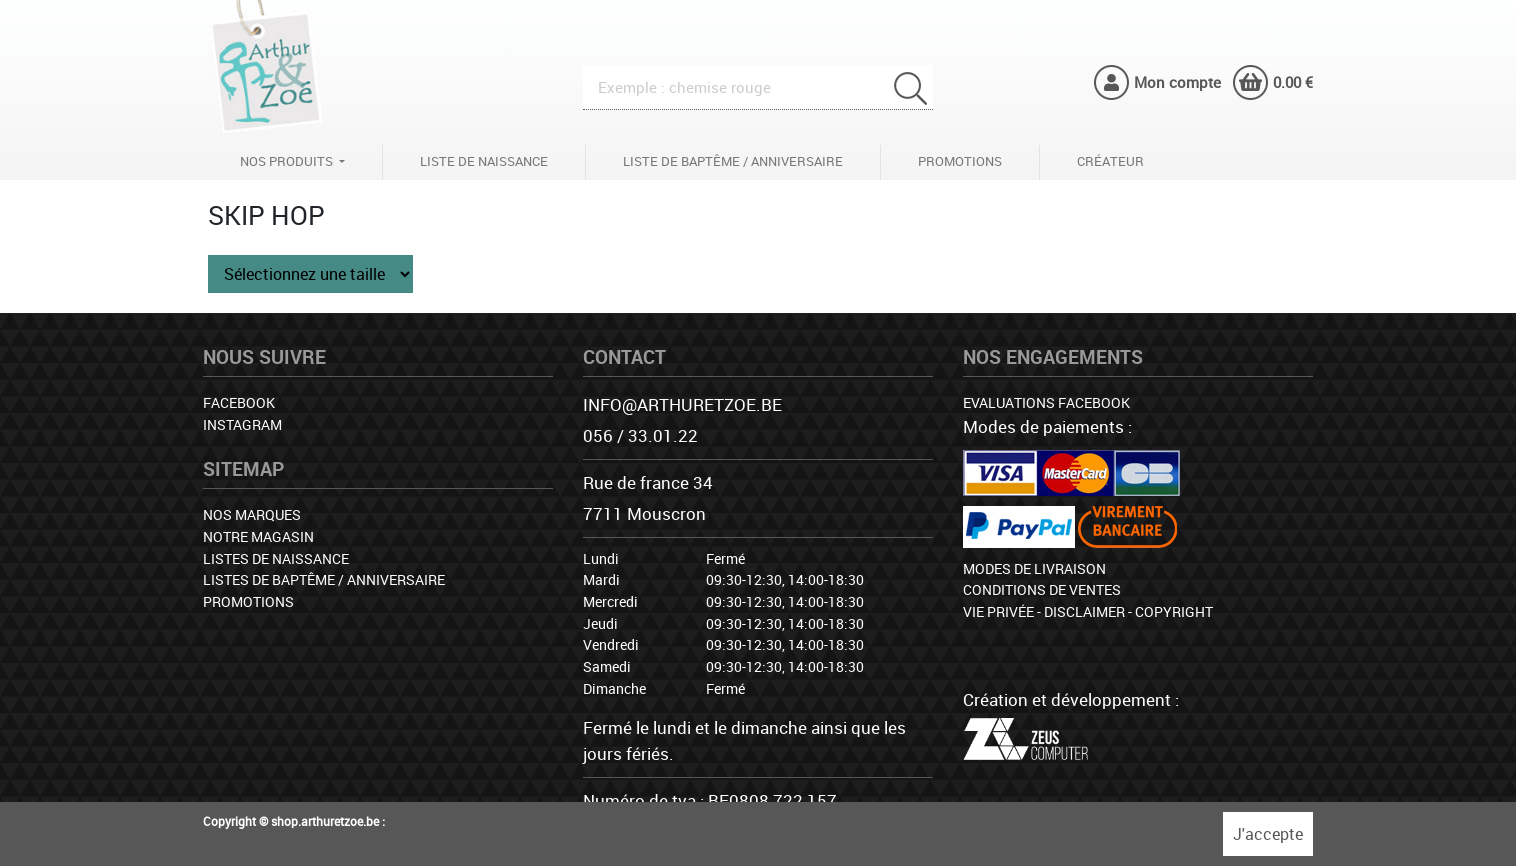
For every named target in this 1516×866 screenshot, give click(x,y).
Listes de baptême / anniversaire (324, 579)
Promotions (960, 161)
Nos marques (252, 514)
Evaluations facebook (1046, 402)
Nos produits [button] (288, 161)
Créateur (1110, 161)
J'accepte (1268, 834)
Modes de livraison (1034, 568)
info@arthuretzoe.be (682, 404)
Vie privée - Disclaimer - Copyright (1088, 611)
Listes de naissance (276, 558)
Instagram (242, 424)
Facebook (239, 402)
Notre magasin (258, 536)
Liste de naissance (484, 161)
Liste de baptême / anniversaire (733, 161)
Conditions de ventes (1042, 589)
